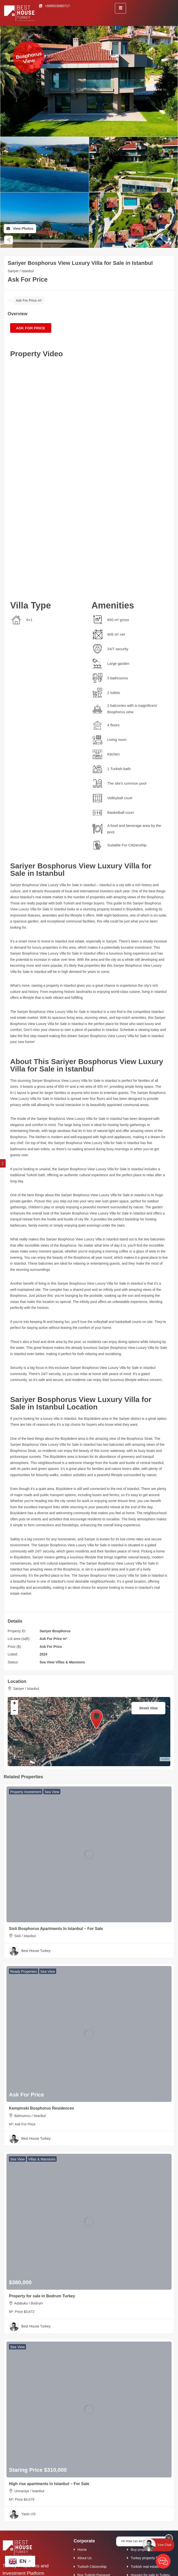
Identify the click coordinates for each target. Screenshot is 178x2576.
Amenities (113, 605)
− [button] (14, 1711)
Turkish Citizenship (92, 2567)
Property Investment (25, 1792)
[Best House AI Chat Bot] (163, 2561)
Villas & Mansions (70, 1662)
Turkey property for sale (149, 2558)
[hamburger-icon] (120, 8)
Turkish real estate (145, 2567)
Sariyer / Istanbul (21, 271)
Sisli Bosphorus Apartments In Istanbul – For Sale (56, 1929)
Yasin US (28, 2514)
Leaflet (165, 1759)
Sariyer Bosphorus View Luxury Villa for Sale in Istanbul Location (81, 1403)
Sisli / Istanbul (25, 1936)
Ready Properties (23, 1971)
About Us (84, 2558)
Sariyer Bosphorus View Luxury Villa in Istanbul (82, 1239)
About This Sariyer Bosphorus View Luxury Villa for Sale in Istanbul (86, 1065)
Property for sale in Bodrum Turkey (42, 2296)
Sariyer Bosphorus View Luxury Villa (59, 1081)
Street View (148, 1708)
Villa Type (30, 605)
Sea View (47, 1662)
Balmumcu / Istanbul (30, 2116)
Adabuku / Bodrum (28, 2303)
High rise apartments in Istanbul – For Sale (49, 2484)
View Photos (19, 229)
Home (82, 2550)
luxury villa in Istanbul (59, 1419)
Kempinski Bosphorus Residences (41, 2108)
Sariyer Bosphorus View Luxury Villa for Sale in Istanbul (81, 869)
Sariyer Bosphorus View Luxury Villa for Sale (132, 1348)
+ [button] (14, 1703)
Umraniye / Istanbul (29, 2491)
